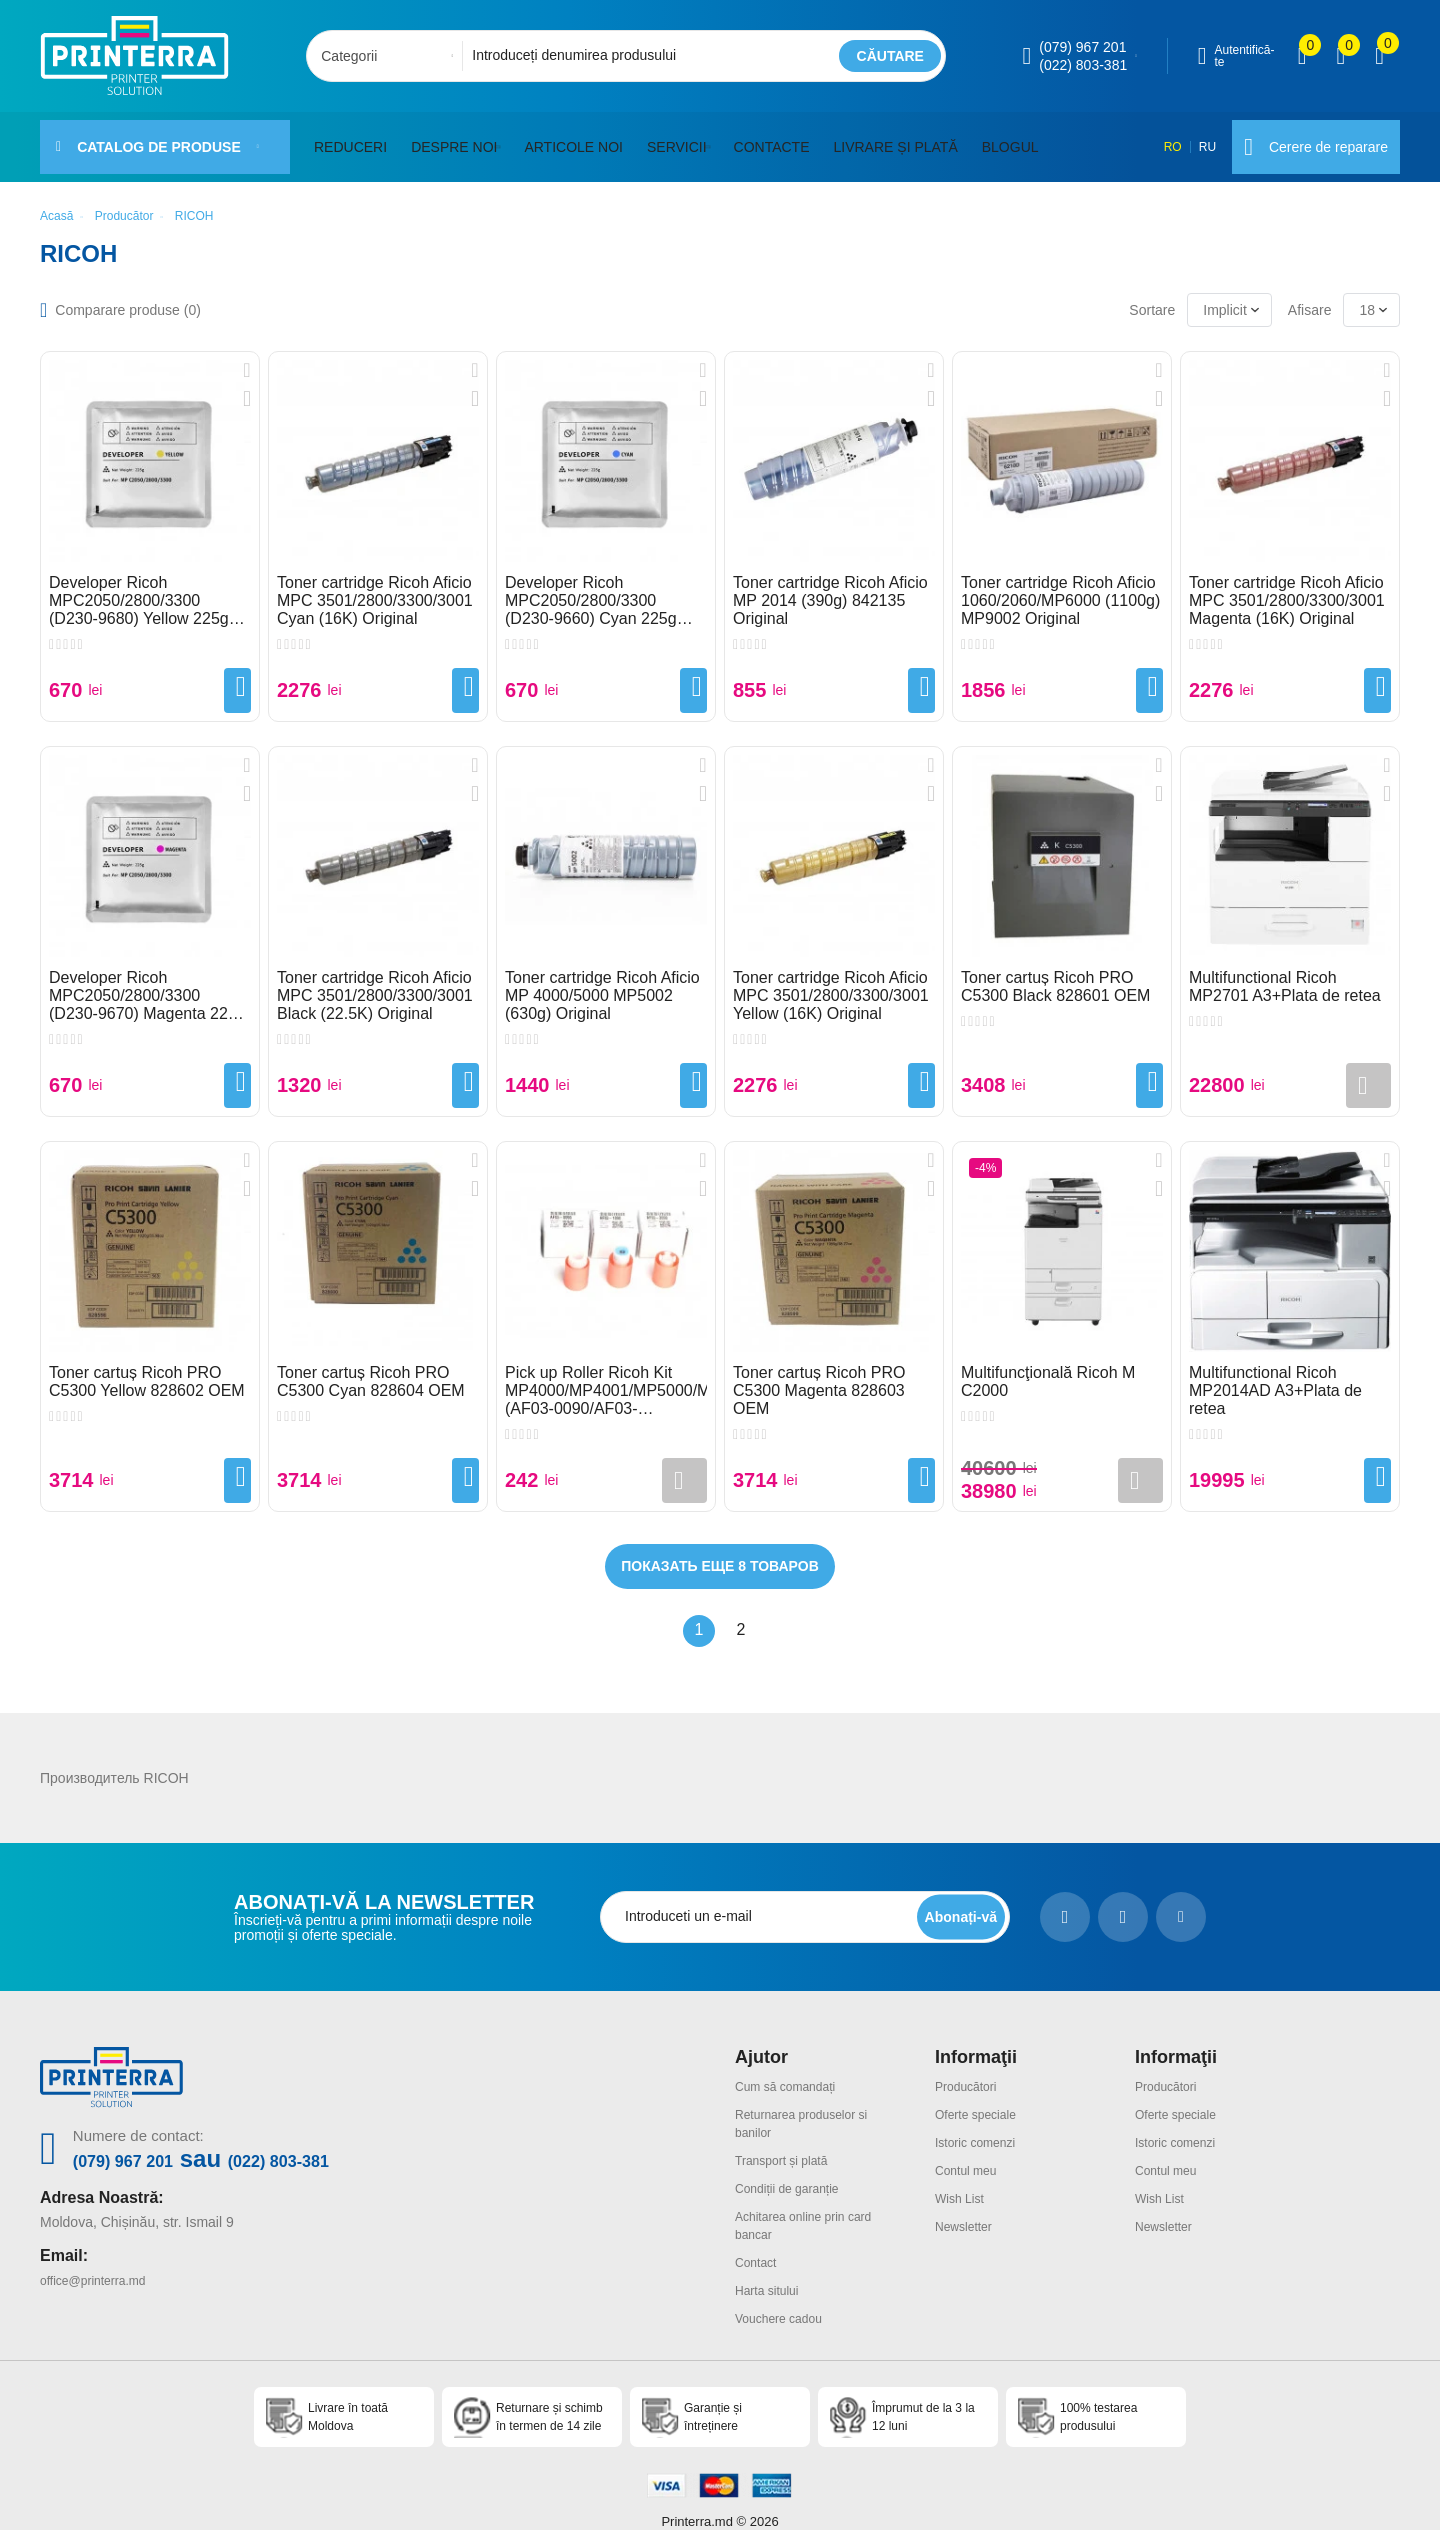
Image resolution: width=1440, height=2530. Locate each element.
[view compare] (1302, 56)
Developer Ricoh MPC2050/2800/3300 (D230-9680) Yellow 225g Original (139, 585)
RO (1160, 139)
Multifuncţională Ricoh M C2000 (1048, 1365)
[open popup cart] (1379, 56)
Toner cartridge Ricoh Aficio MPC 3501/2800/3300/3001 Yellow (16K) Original (831, 979)
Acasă (56, 200)
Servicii (682, 139)
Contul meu (971, 2151)
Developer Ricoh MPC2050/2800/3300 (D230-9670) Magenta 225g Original (147, 980)
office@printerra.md (101, 2262)
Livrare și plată (905, 139)
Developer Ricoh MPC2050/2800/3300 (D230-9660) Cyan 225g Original (591, 585)
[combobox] (390, 56)
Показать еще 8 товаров (720, 1550)
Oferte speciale (982, 2097)
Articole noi (578, 139)
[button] (503, 139)
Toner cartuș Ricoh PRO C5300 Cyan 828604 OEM (371, 1365)
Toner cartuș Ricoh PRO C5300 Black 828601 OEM (1055, 970)
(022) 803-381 (1083, 65)
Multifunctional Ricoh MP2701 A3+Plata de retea (1285, 970)
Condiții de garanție (795, 2167)
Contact (759, 2238)
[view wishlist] (1340, 56)
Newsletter (968, 2204)
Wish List (963, 2177)
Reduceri (350, 139)
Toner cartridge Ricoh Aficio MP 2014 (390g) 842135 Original (830, 584)
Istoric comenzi (981, 2124)
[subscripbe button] (957, 1900)
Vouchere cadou (785, 2291)
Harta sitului (772, 2265)
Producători (971, 2070)
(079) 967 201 (1082, 47)
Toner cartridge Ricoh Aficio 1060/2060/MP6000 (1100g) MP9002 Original (1060, 584)
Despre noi (454, 139)
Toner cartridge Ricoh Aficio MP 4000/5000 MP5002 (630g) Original (602, 979)
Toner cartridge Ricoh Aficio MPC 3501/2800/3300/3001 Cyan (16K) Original (375, 584)
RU (1198, 139)
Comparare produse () (128, 294)
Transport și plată (789, 2141)
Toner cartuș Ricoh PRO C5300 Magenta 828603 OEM (819, 1374)
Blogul (1019, 139)
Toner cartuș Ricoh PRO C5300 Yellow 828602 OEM (147, 1365)
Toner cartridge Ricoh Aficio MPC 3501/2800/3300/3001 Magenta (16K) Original (1287, 584)
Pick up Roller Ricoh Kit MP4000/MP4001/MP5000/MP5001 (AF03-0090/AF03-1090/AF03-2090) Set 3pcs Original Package (606, 1375)
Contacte (781, 139)
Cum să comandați (793, 2070)
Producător (124, 200)
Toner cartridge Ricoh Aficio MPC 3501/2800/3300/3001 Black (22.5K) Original (375, 979)
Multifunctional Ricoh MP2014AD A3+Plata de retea (1275, 1374)
